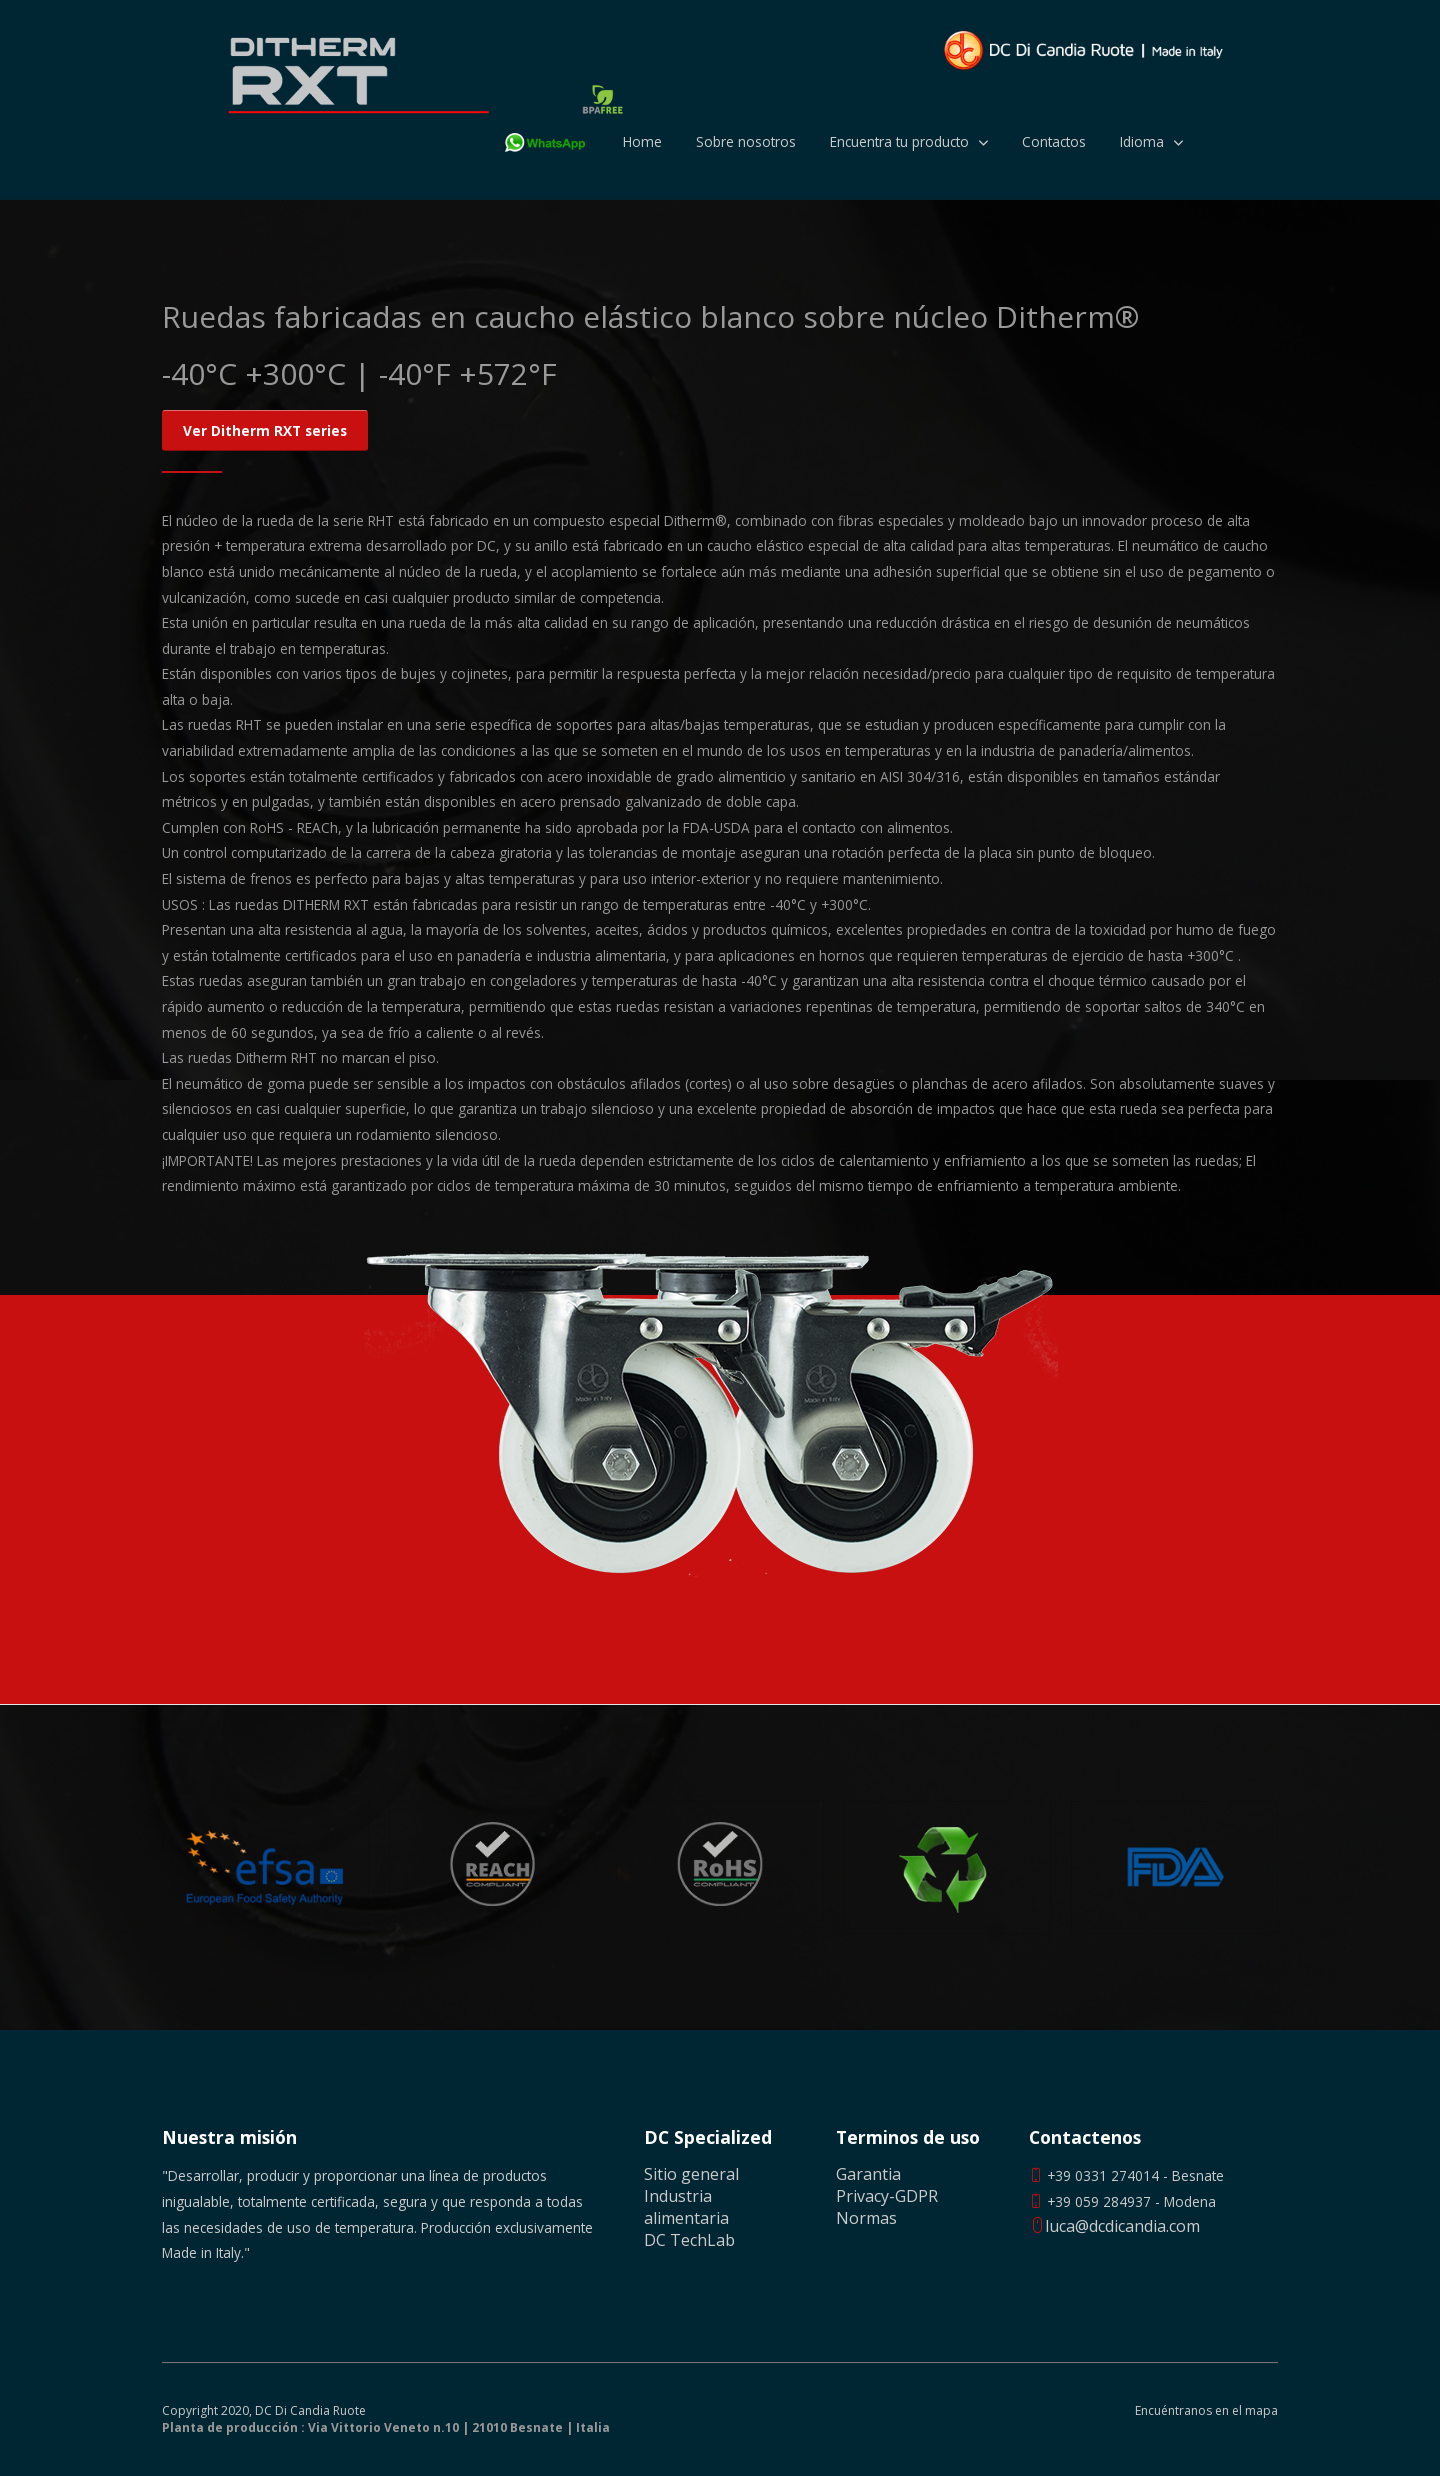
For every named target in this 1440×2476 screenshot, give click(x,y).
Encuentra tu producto (899, 141)
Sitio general (691, 2174)
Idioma (1142, 141)
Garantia (868, 2174)
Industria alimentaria (686, 2207)
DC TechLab (689, 2240)
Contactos (1054, 141)
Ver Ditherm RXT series (265, 430)
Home (642, 141)
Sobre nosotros (746, 141)
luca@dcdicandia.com (1114, 2226)
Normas (866, 2218)
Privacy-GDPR (887, 2196)
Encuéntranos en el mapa (1206, 2411)
